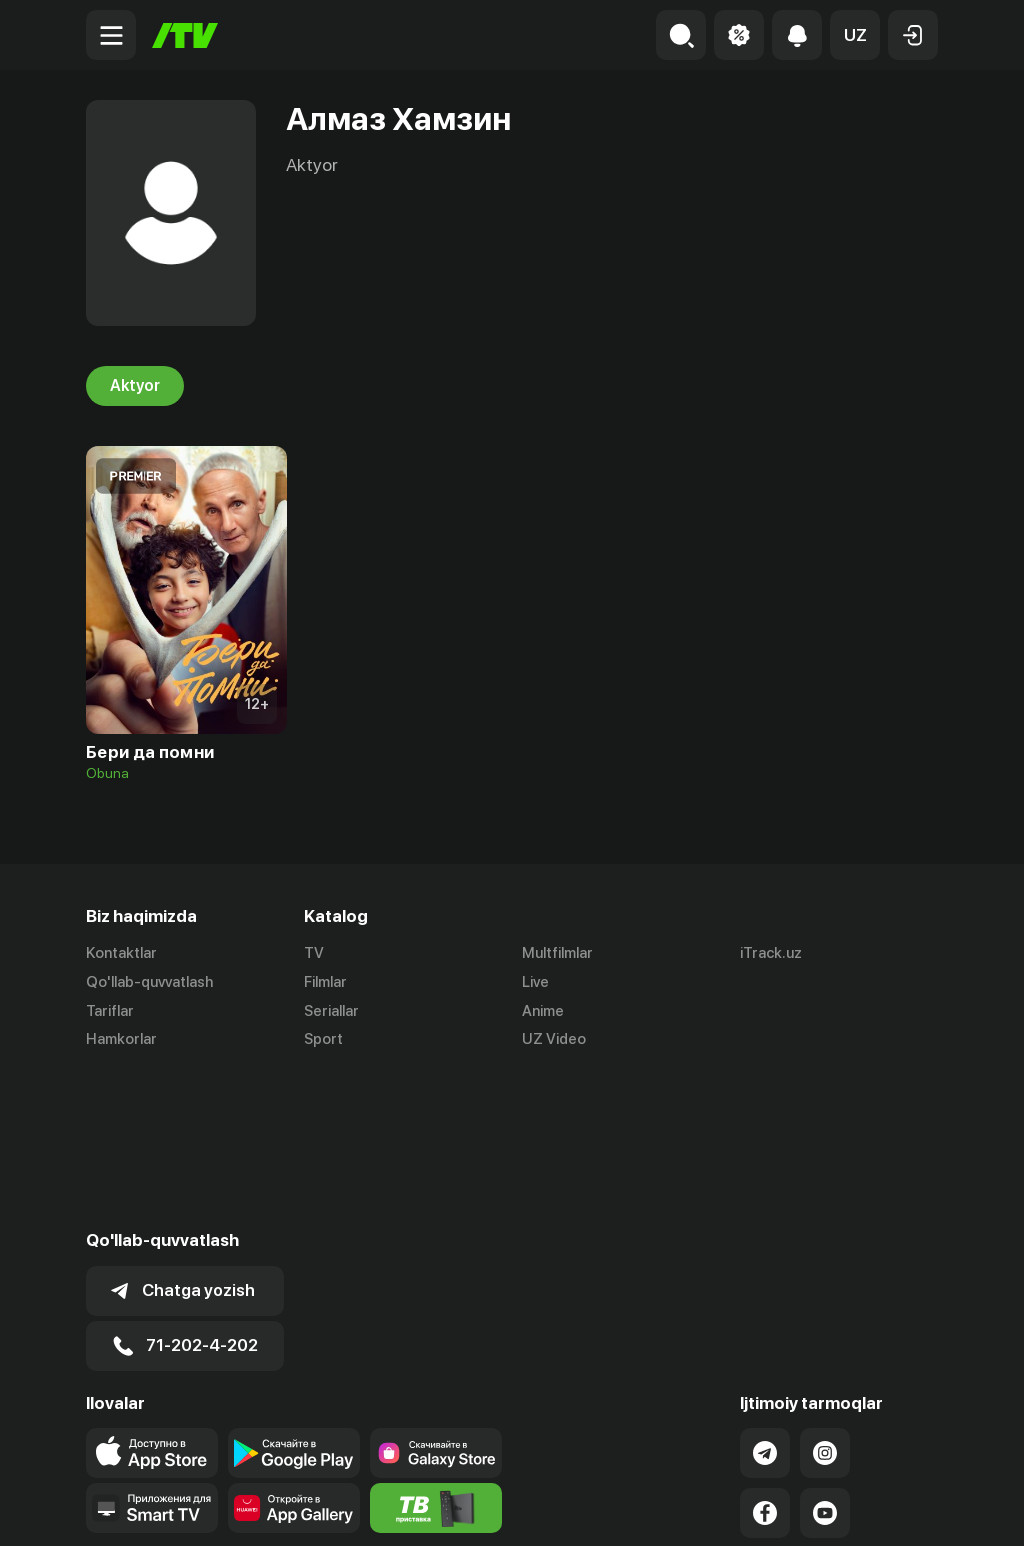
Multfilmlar (557, 953)
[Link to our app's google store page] (294, 1297)
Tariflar (110, 1011)
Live (535, 982)
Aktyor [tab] (135, 386)
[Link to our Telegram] (765, 1297)
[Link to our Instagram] (825, 1297)
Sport (323, 1040)
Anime (543, 1011)
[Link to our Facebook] (765, 1357)
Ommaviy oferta (744, 1509)
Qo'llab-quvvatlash (149, 982)
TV (314, 953)
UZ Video (554, 1040)
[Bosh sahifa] (185, 35)
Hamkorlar (121, 1040)
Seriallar (331, 1011)
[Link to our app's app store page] (152, 1297)
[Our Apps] (152, 1352)
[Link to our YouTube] (825, 1357)
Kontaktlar (121, 953)
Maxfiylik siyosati (880, 1509)
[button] (855, 35)
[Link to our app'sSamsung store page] (436, 1297)
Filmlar (325, 982)
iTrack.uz (771, 953)
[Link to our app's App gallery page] (294, 1352)
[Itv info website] (436, 1352)
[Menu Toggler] (111, 35)
